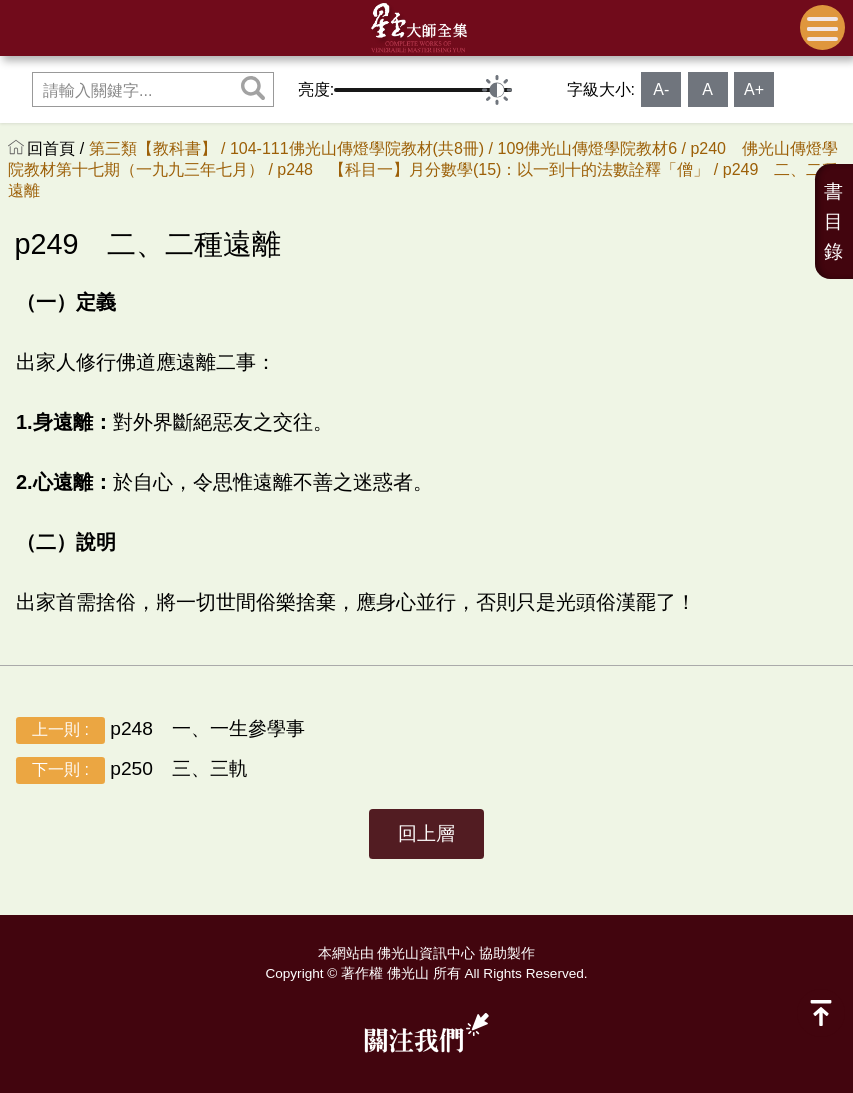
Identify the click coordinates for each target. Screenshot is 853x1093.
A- (661, 89)
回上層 (426, 833)
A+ (754, 89)
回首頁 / (57, 148)
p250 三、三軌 (132, 769)
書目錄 (833, 221)
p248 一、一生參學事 (160, 729)
